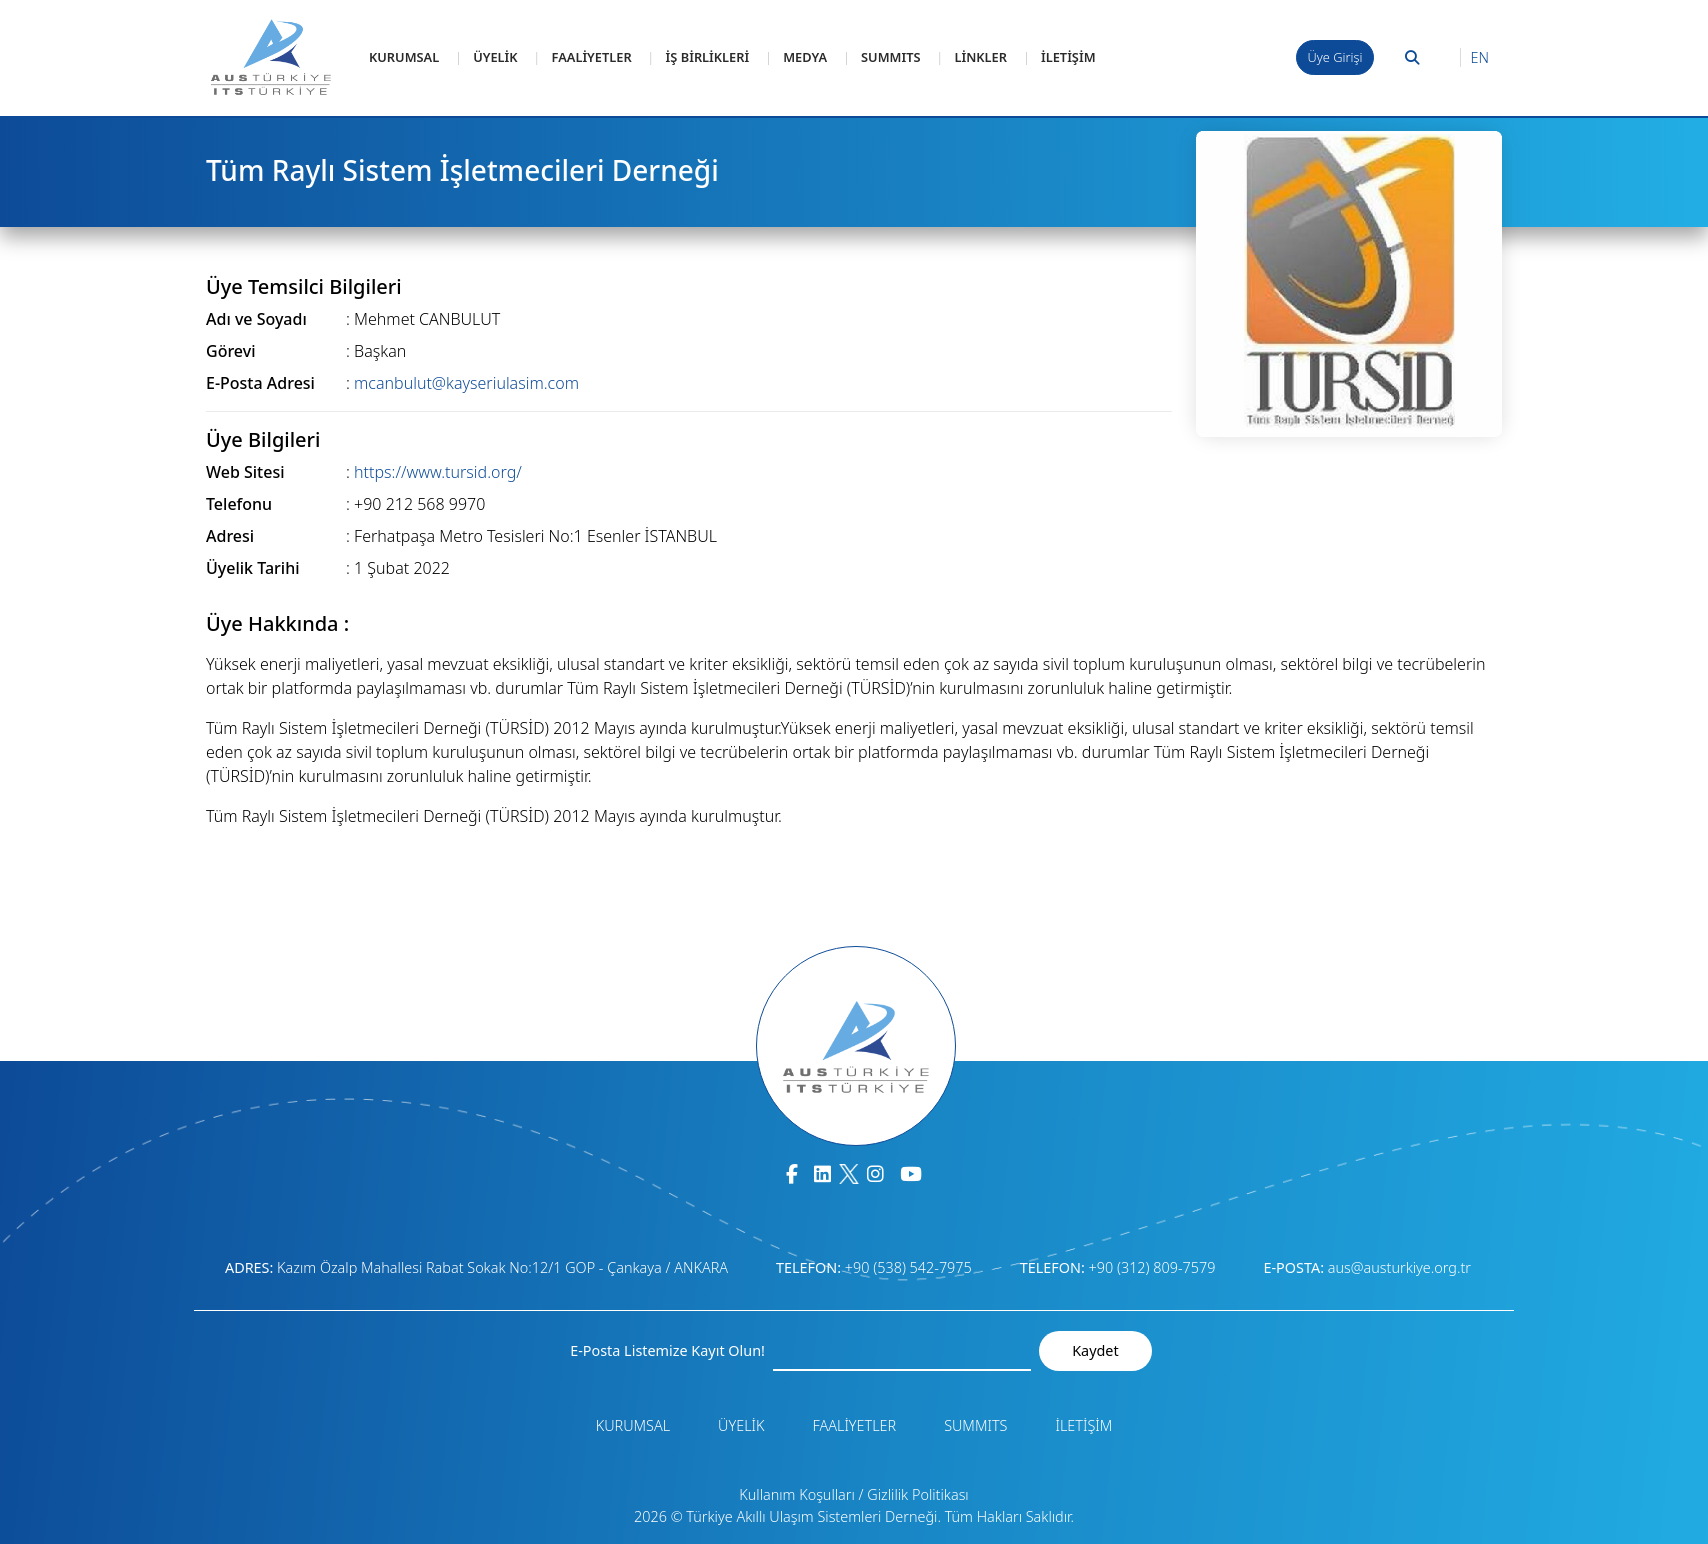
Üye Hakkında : (277, 624)
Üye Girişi (1335, 57)
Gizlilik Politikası (917, 1494)
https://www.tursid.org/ (438, 472)
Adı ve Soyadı (256, 319)
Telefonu (239, 504)
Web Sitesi (245, 472)
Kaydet (1095, 1350)
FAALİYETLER (592, 57)
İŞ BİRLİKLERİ (708, 57)
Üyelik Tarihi (253, 568)
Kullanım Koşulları (797, 1494)
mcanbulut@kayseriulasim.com (466, 383)
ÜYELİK (495, 57)
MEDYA (805, 57)
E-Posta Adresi (260, 383)
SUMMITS (890, 57)
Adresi (230, 536)
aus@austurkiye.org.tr (1399, 1267)
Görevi (230, 351)
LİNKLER (980, 57)
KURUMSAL (404, 57)
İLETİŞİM (1068, 57)
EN (1480, 57)
